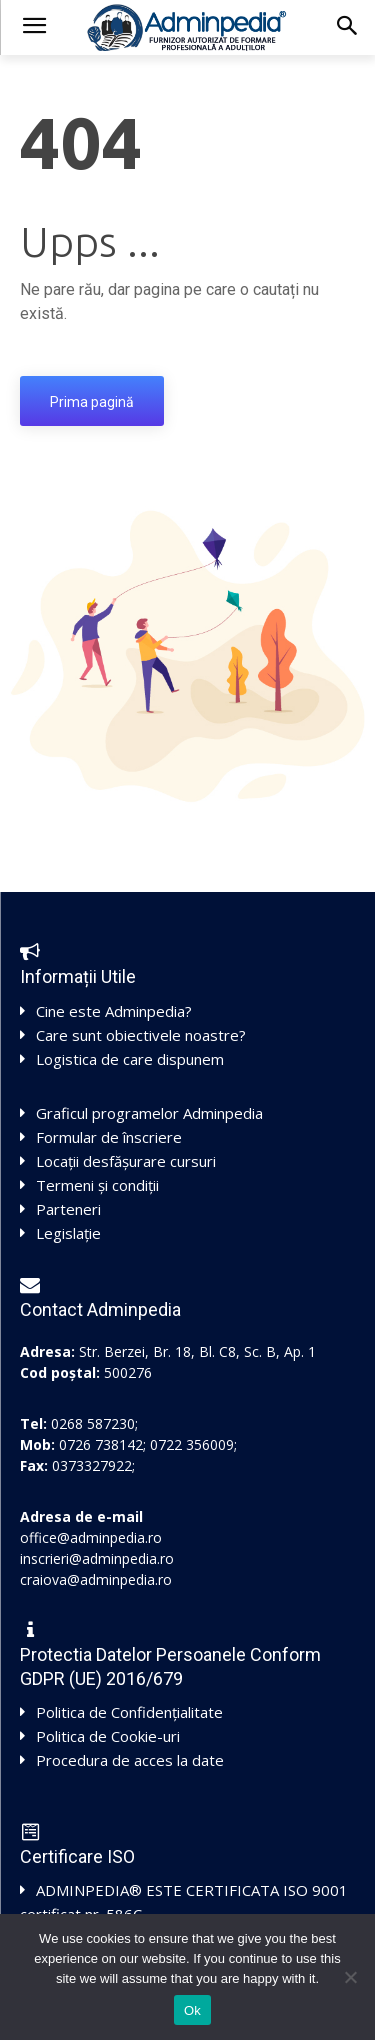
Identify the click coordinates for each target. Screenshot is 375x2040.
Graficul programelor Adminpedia (149, 1113)
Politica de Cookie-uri (108, 1736)
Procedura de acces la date (130, 1760)
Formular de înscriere (109, 1137)
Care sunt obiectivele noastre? (141, 1035)
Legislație (68, 1233)
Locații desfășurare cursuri (126, 1161)
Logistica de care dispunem (130, 1059)
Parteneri (68, 1209)
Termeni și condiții (97, 1185)
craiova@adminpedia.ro (96, 1579)
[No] (350, 1977)
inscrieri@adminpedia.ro (97, 1558)
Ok (192, 2010)
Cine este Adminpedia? (114, 1011)
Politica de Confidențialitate (129, 1712)
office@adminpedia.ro (91, 1537)
